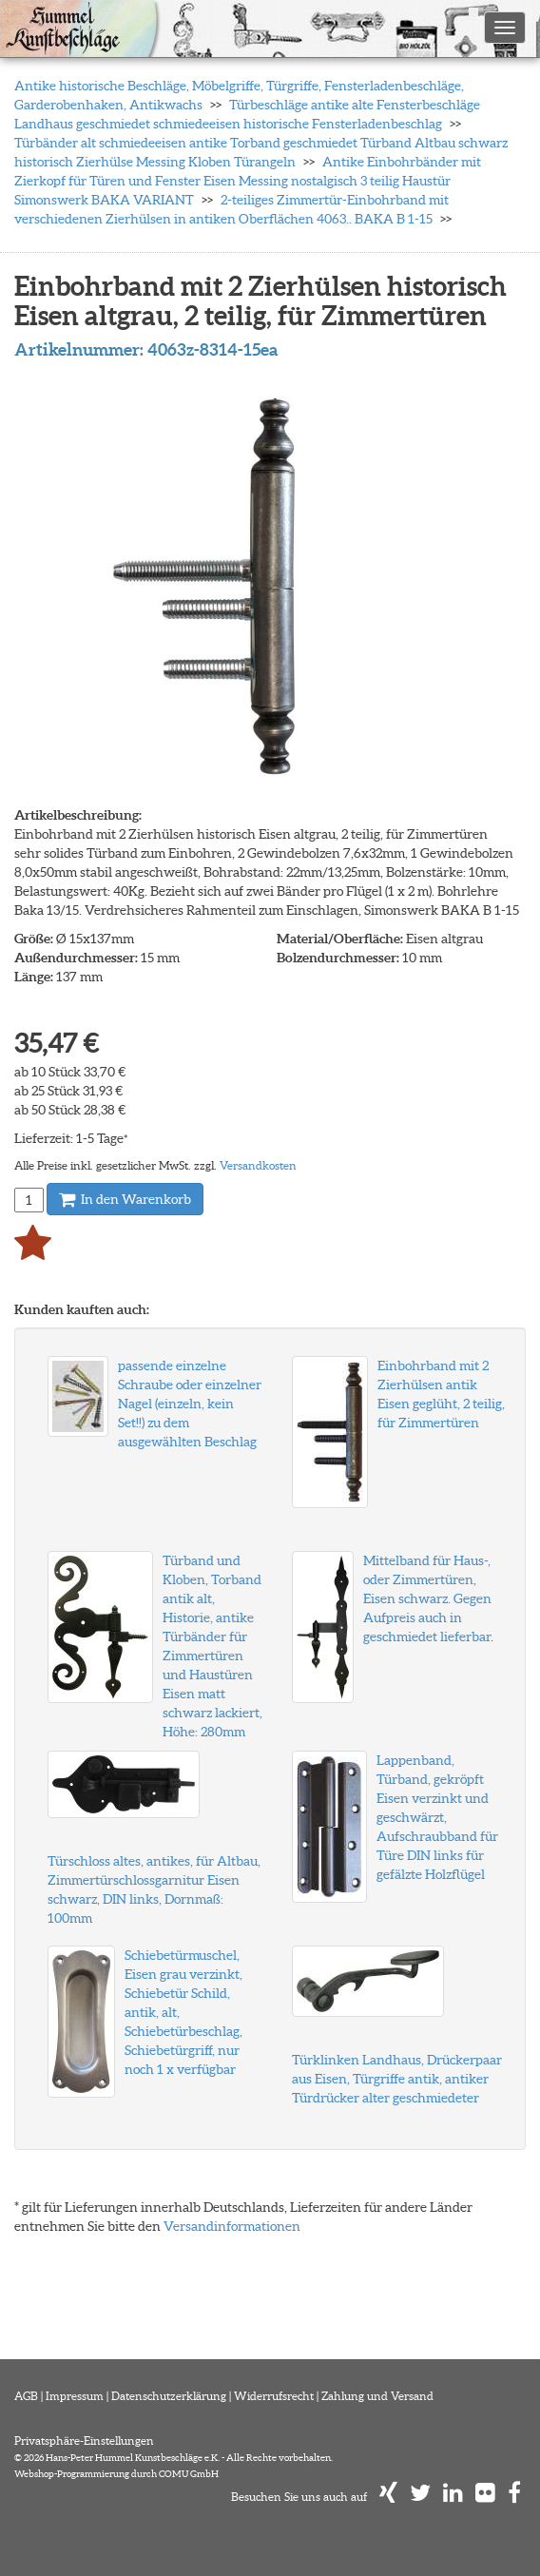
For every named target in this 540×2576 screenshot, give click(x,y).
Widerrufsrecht (274, 2396)
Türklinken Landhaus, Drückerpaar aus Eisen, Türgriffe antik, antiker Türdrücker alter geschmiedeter (397, 2078)
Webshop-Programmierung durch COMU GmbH (116, 2474)
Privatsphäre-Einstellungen (84, 2440)
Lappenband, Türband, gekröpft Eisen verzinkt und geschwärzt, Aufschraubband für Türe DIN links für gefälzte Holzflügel (437, 1817)
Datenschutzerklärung (168, 2396)
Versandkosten (258, 1165)
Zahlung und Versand (377, 2396)
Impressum (75, 2396)
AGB (26, 2396)
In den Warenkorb (125, 1199)
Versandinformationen (232, 2226)
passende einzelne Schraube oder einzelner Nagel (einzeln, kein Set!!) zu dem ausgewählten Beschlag (189, 1403)
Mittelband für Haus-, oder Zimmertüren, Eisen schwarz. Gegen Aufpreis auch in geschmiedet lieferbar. (428, 1598)
